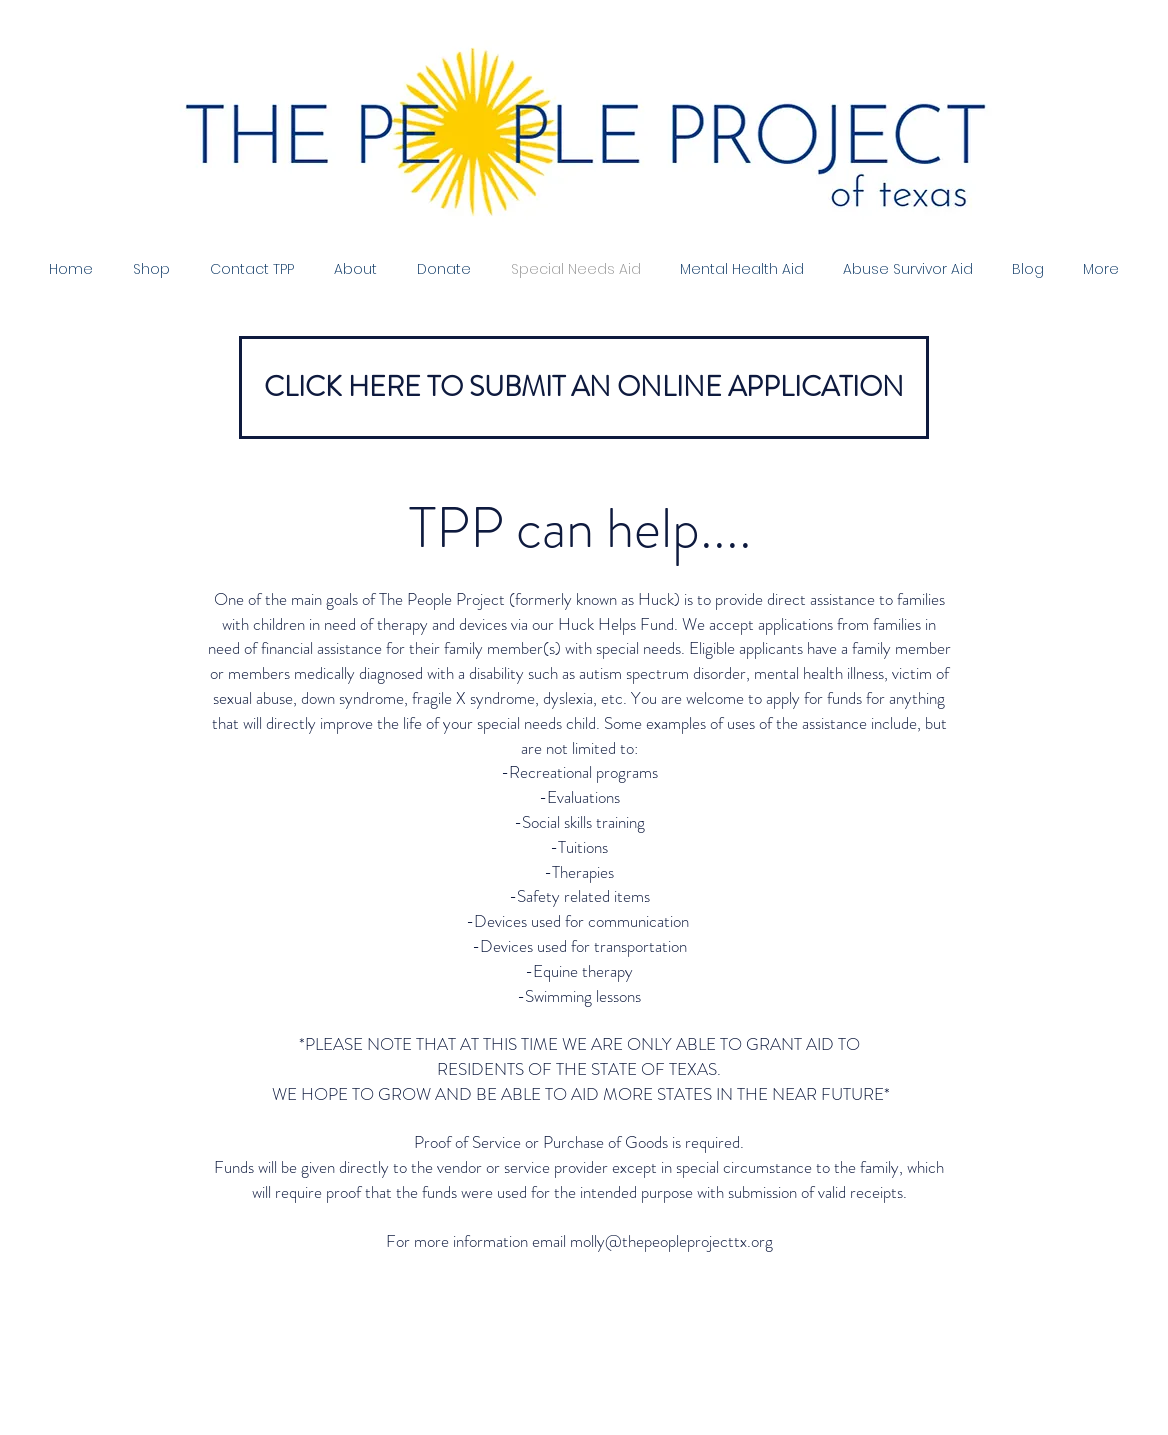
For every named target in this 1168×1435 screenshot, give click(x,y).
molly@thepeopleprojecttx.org (671, 1241)
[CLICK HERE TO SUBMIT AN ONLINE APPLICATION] (584, 387)
